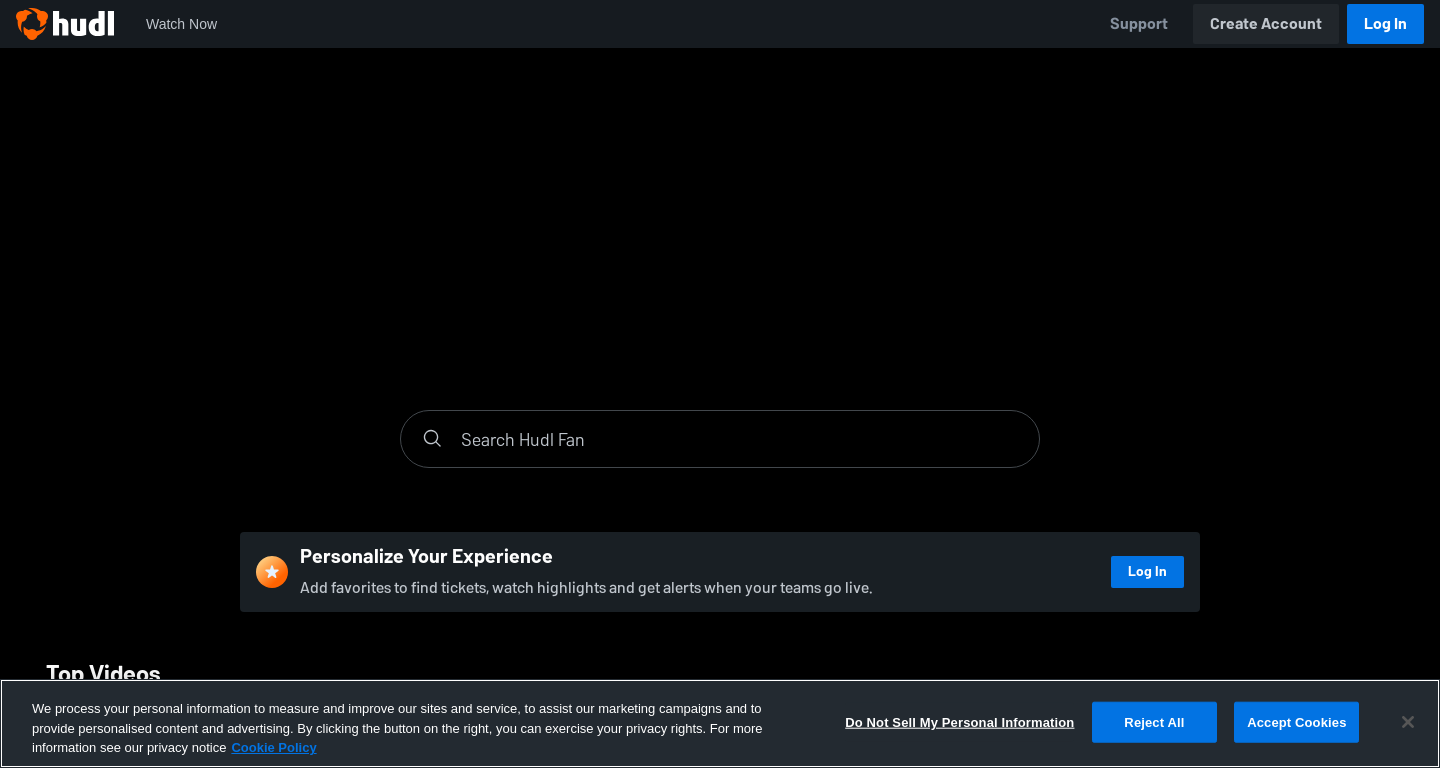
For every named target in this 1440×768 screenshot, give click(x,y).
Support (1139, 23)
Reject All (1154, 721)
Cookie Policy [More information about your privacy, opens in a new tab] (273, 747)
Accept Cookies (1296, 721)
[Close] (1408, 722)
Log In (1385, 23)
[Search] (740, 439)
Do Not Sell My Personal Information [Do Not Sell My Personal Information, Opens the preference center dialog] (959, 721)
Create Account (1266, 23)
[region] (720, 723)
